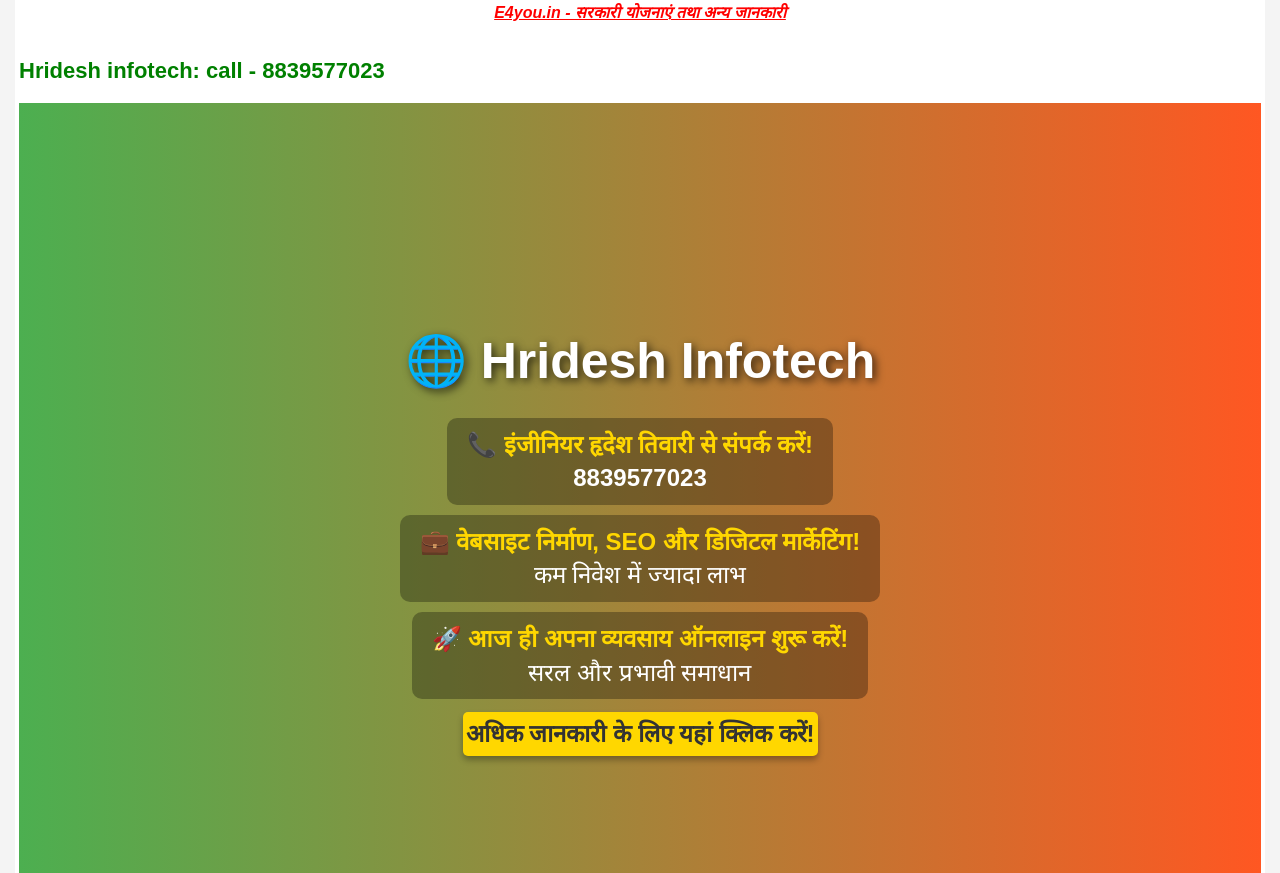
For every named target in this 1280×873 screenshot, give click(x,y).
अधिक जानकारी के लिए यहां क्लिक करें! (640, 733)
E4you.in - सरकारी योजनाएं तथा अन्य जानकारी (640, 12)
